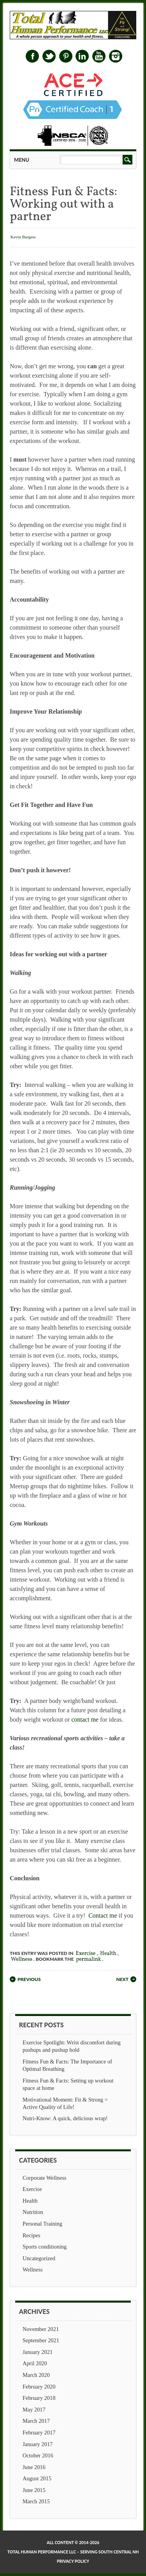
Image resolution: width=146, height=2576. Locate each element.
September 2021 (41, 2340)
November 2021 (41, 2329)
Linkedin (82, 56)
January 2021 (38, 2352)
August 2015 (37, 2478)
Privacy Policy (73, 2561)
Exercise (85, 1953)
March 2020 (36, 2375)
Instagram (115, 56)
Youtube (99, 56)
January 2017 (38, 2444)
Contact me (102, 1915)
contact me (85, 1719)
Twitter (49, 56)
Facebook (32, 56)
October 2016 (38, 2455)
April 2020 (35, 2363)
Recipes (31, 2235)
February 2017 (39, 2432)
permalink (88, 1959)
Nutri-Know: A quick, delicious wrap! (65, 2118)
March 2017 (36, 2421)
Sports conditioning (45, 2247)
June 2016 (34, 2467)
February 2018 (39, 2398)
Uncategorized (39, 2258)
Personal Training (42, 2224)
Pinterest (65, 56)
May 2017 (34, 2409)
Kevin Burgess (23, 236)
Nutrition (33, 2212)
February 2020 (39, 2387)
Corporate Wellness (44, 2178)
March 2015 (36, 2501)
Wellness (21, 1959)
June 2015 (34, 2490)
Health (108, 1953)
